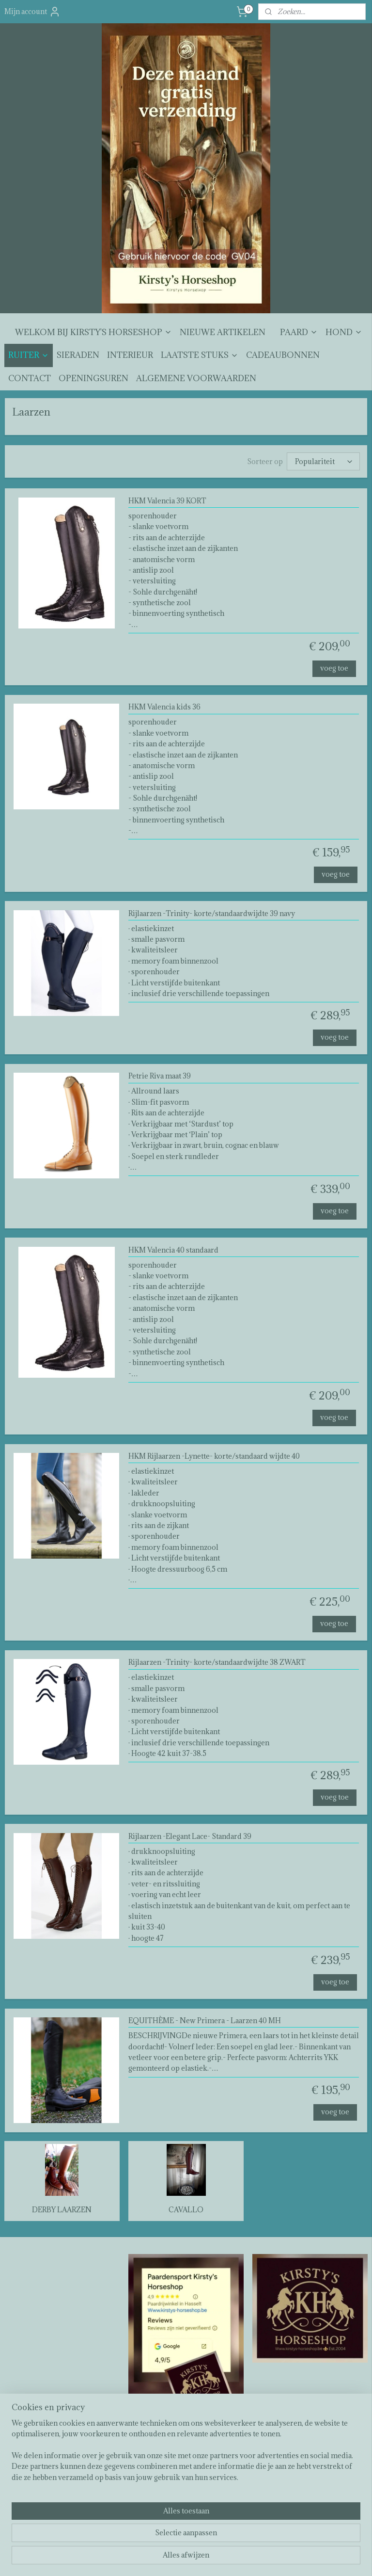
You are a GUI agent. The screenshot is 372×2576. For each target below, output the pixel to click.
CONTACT (29, 378)
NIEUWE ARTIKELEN (222, 332)
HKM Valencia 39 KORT (167, 501)
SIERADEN (78, 355)
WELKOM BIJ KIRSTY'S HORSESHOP (93, 332)
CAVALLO (186, 2209)
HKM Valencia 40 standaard (173, 1250)
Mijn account (32, 11)
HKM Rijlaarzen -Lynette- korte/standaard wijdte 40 (214, 1456)
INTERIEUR (130, 355)
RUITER (28, 355)
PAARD (299, 332)
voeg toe (334, 668)
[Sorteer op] (323, 461)
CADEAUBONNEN (283, 355)
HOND (344, 332)
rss (179, 2558)
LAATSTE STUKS (199, 355)
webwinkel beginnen (212, 2558)
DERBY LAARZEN (62, 2209)
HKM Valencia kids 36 (164, 708)
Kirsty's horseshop (161, 2441)
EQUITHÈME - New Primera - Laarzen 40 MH (204, 2021)
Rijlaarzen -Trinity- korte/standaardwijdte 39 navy (211, 914)
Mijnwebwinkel (293, 2558)
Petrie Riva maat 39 (159, 1077)
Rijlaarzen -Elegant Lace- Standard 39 (189, 1837)
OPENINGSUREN (93, 378)
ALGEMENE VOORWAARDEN (196, 378)
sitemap (161, 2558)
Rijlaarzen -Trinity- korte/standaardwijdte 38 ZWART (217, 1663)
